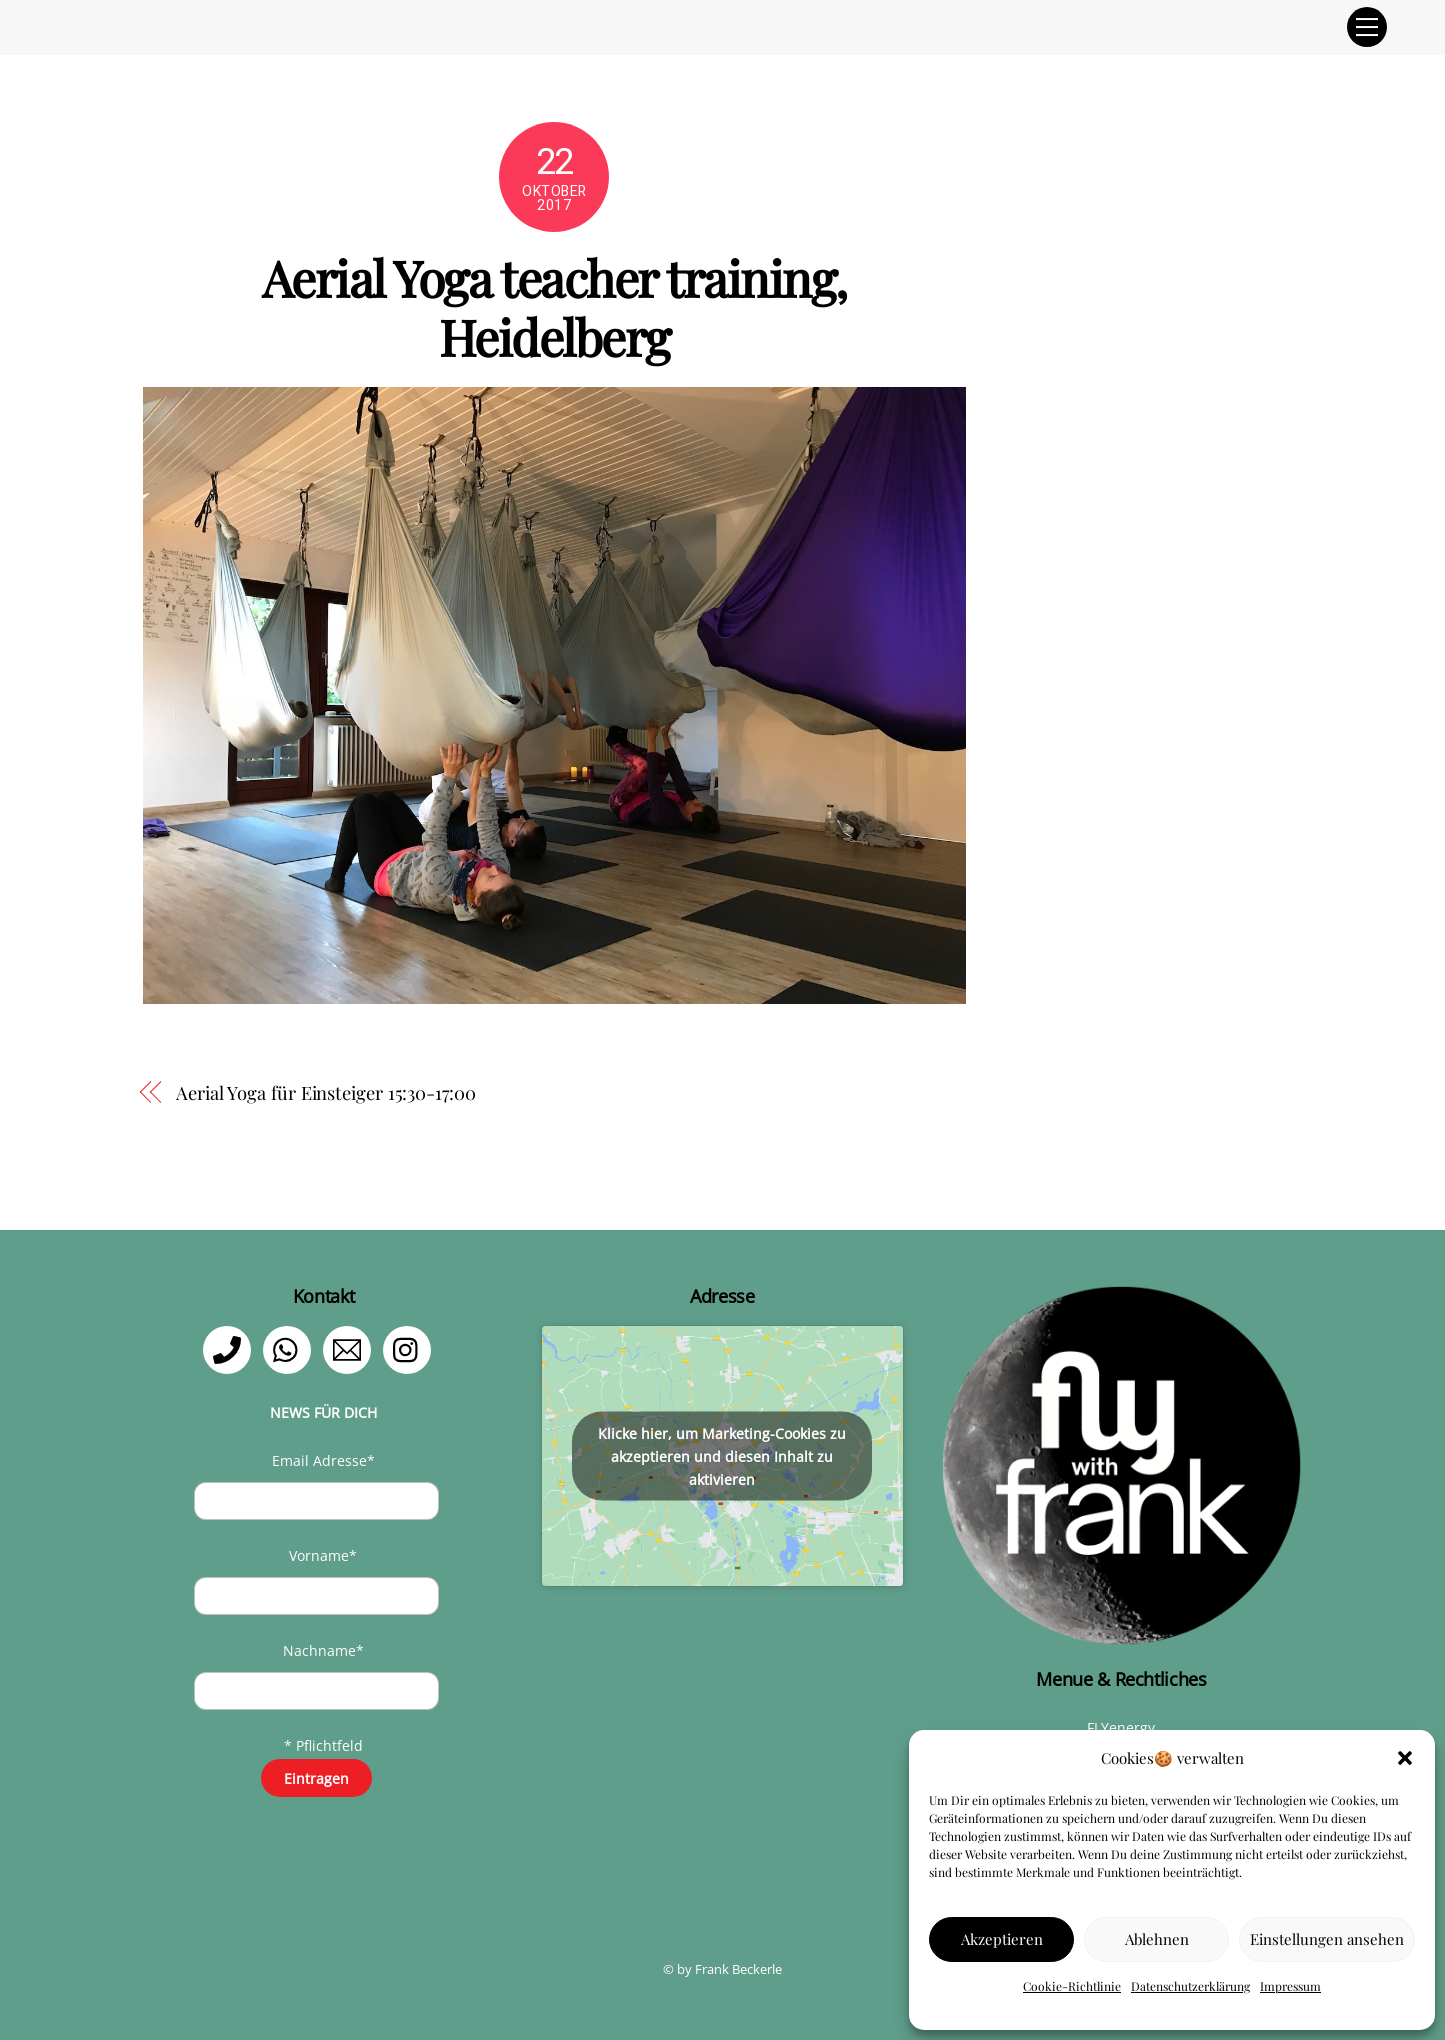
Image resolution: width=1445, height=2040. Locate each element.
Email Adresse (323, 1460)
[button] (1405, 1758)
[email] (350, 1348)
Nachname (323, 1650)
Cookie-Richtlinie (1072, 1986)
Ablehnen (1157, 1939)
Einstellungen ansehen (1327, 1939)
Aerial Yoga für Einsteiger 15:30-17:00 (326, 1092)
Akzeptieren (1002, 1939)
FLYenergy (1121, 1727)
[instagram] (410, 1348)
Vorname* (323, 1555)
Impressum (1290, 1986)
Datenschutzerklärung (1190, 1986)
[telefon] (230, 1348)
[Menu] (1367, 27)
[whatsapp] (290, 1348)
